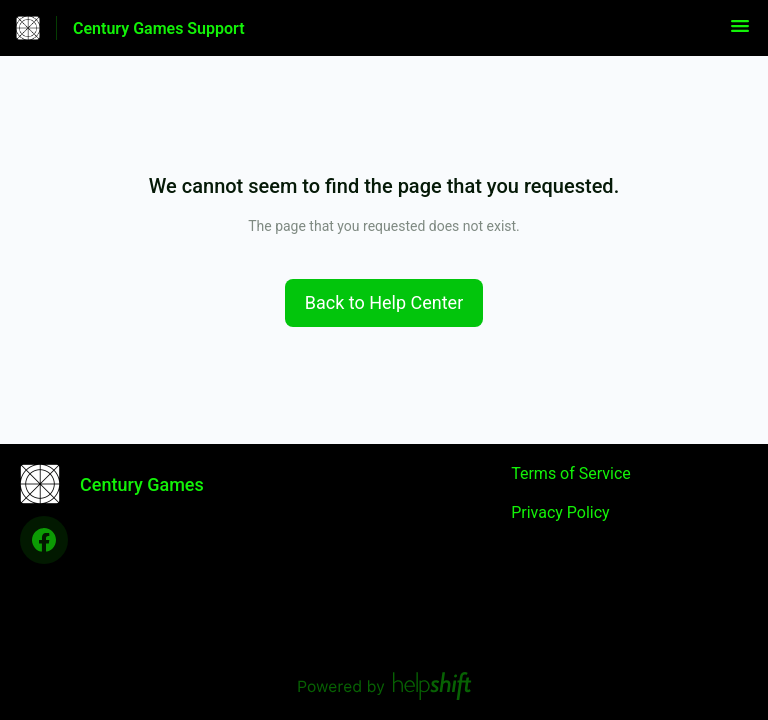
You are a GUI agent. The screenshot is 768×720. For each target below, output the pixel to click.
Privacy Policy (560, 512)
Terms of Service (571, 473)
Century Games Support (159, 28)
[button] (740, 32)
